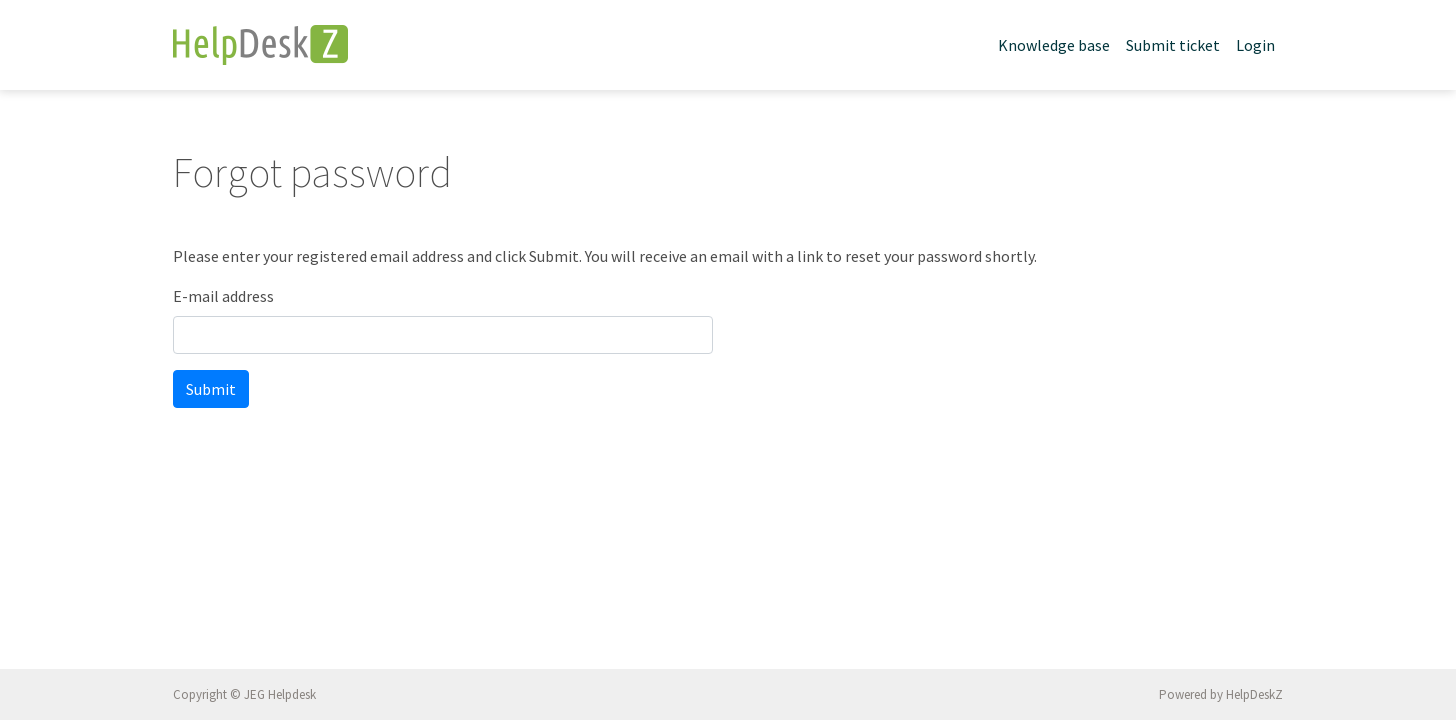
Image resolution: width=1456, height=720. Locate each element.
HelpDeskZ (1254, 694)
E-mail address (223, 296)
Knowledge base (1054, 45)
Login (1255, 45)
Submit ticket (1173, 45)
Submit (211, 389)
